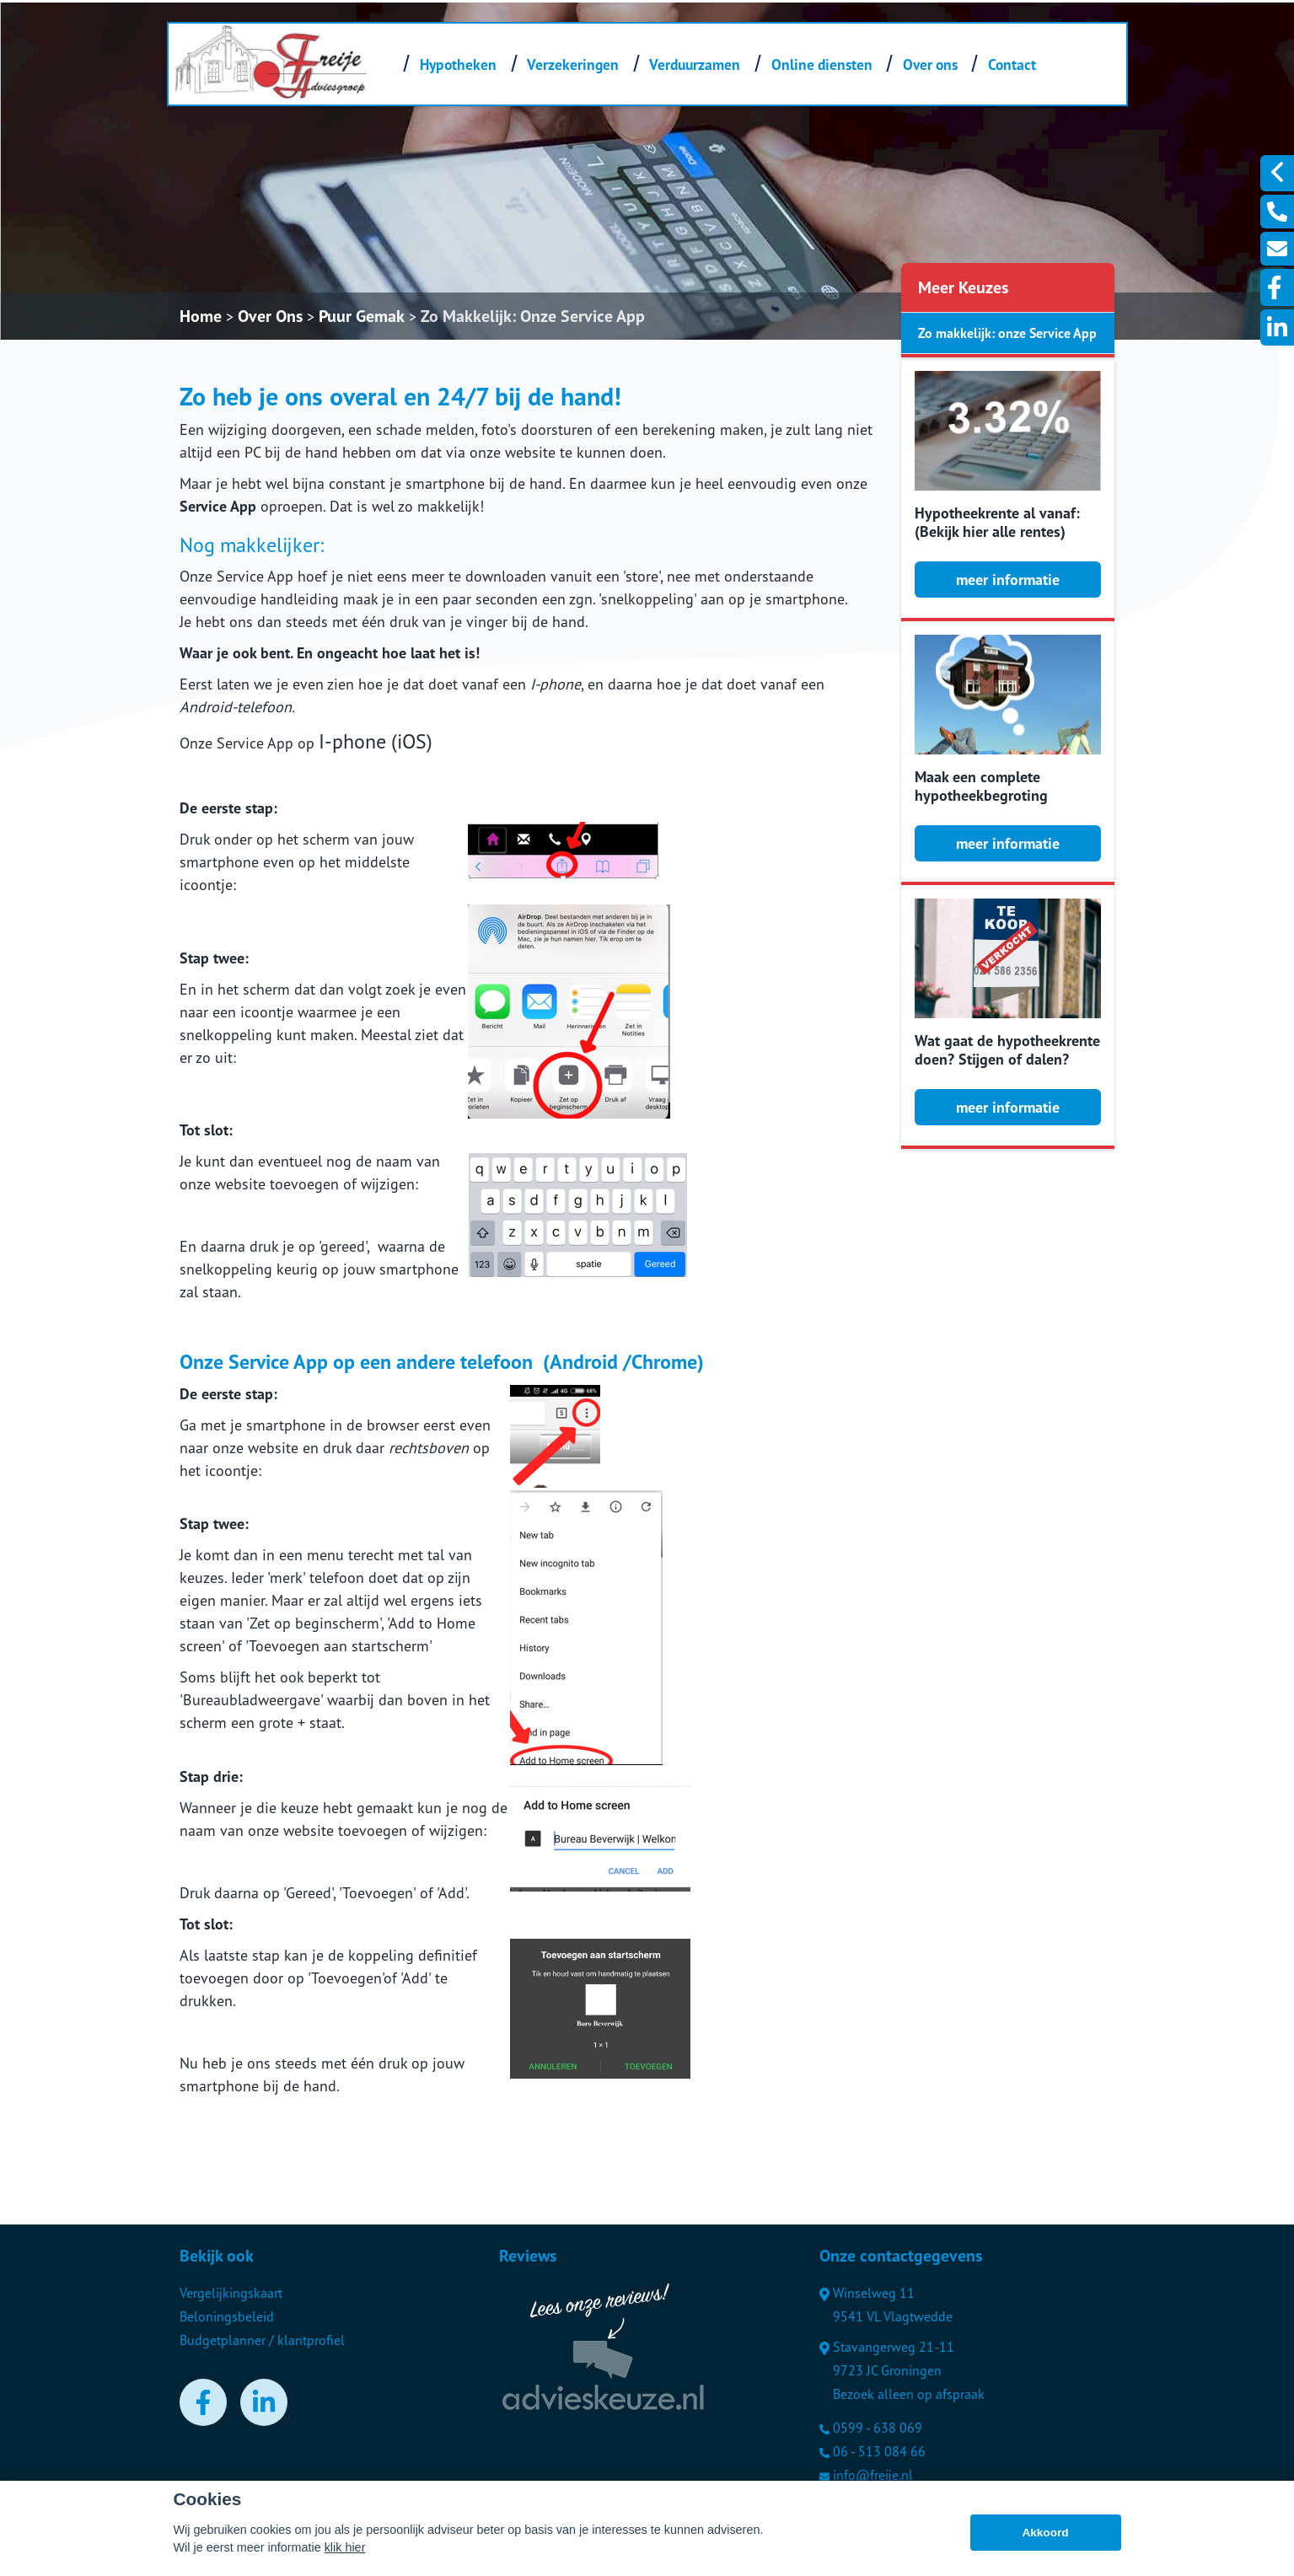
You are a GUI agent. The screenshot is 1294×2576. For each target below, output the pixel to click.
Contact (1012, 64)
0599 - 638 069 (870, 2427)
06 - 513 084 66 (872, 2451)
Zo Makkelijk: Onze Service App (533, 316)
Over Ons (270, 316)
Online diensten (822, 64)
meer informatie (1008, 579)
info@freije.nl (866, 2475)
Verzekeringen (573, 64)
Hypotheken (458, 64)
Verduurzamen (694, 64)
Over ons (930, 64)
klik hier (345, 2547)
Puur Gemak (362, 316)
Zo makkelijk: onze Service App (1007, 333)
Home (201, 316)
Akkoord (1045, 2532)
